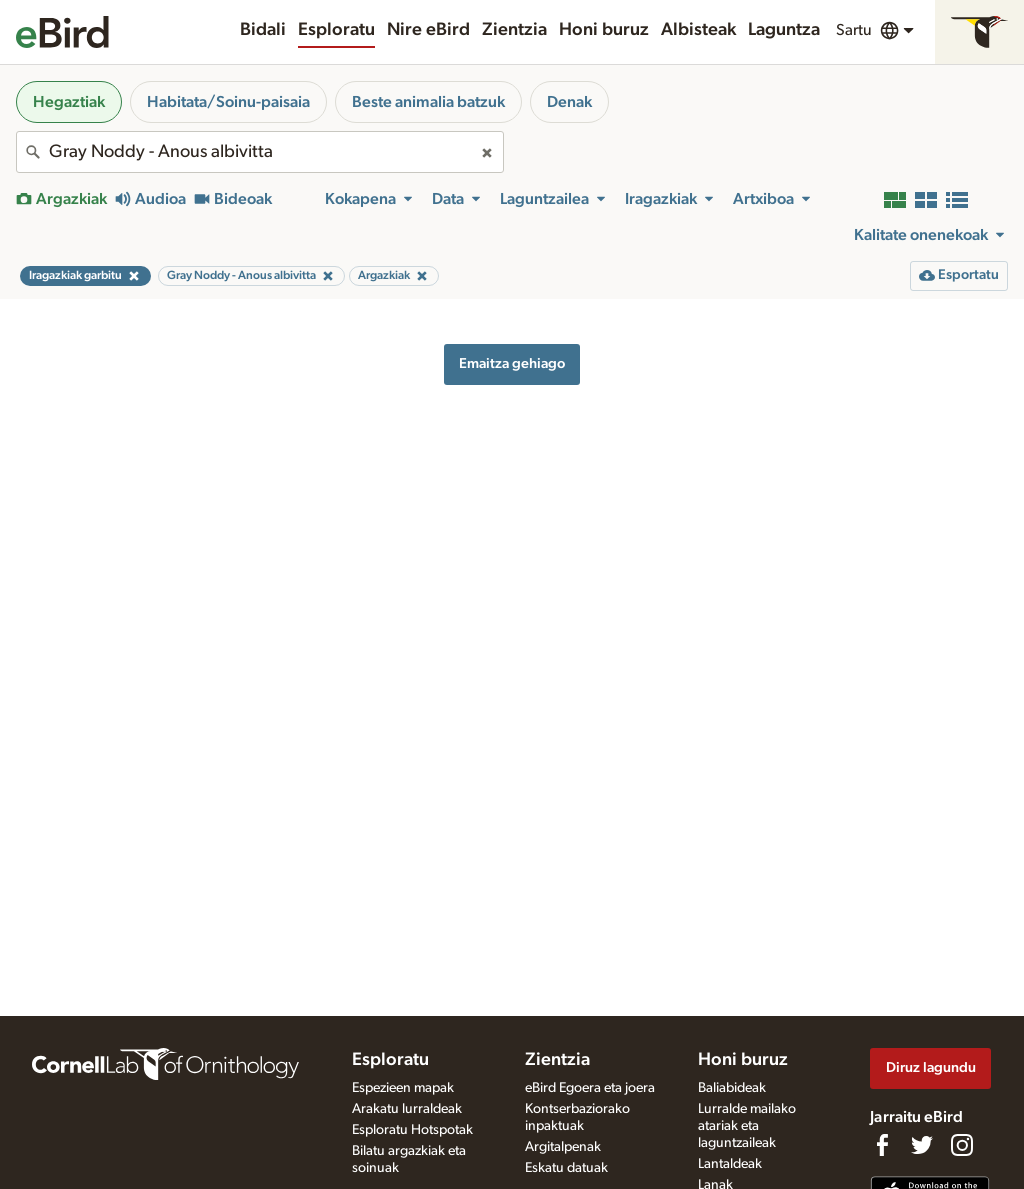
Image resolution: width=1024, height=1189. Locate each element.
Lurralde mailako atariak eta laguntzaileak (747, 1126)
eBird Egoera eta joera (590, 1088)
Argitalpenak (563, 1147)
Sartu (854, 30)
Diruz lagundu (931, 1067)
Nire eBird (428, 30)
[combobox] (260, 152)
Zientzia (514, 30)
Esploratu (336, 30)
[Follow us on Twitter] (922, 1145)
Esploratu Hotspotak (412, 1130)
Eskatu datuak (566, 1168)
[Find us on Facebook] (882, 1145)
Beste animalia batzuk (428, 102)
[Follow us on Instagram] (962, 1145)
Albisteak (698, 30)
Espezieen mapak (403, 1088)
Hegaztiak (69, 102)
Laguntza (784, 30)
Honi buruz (604, 30)
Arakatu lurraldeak (407, 1109)
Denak (569, 102)
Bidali (263, 30)
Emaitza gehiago (512, 363)
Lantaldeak (730, 1164)
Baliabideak (732, 1088)
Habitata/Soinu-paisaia (228, 102)
